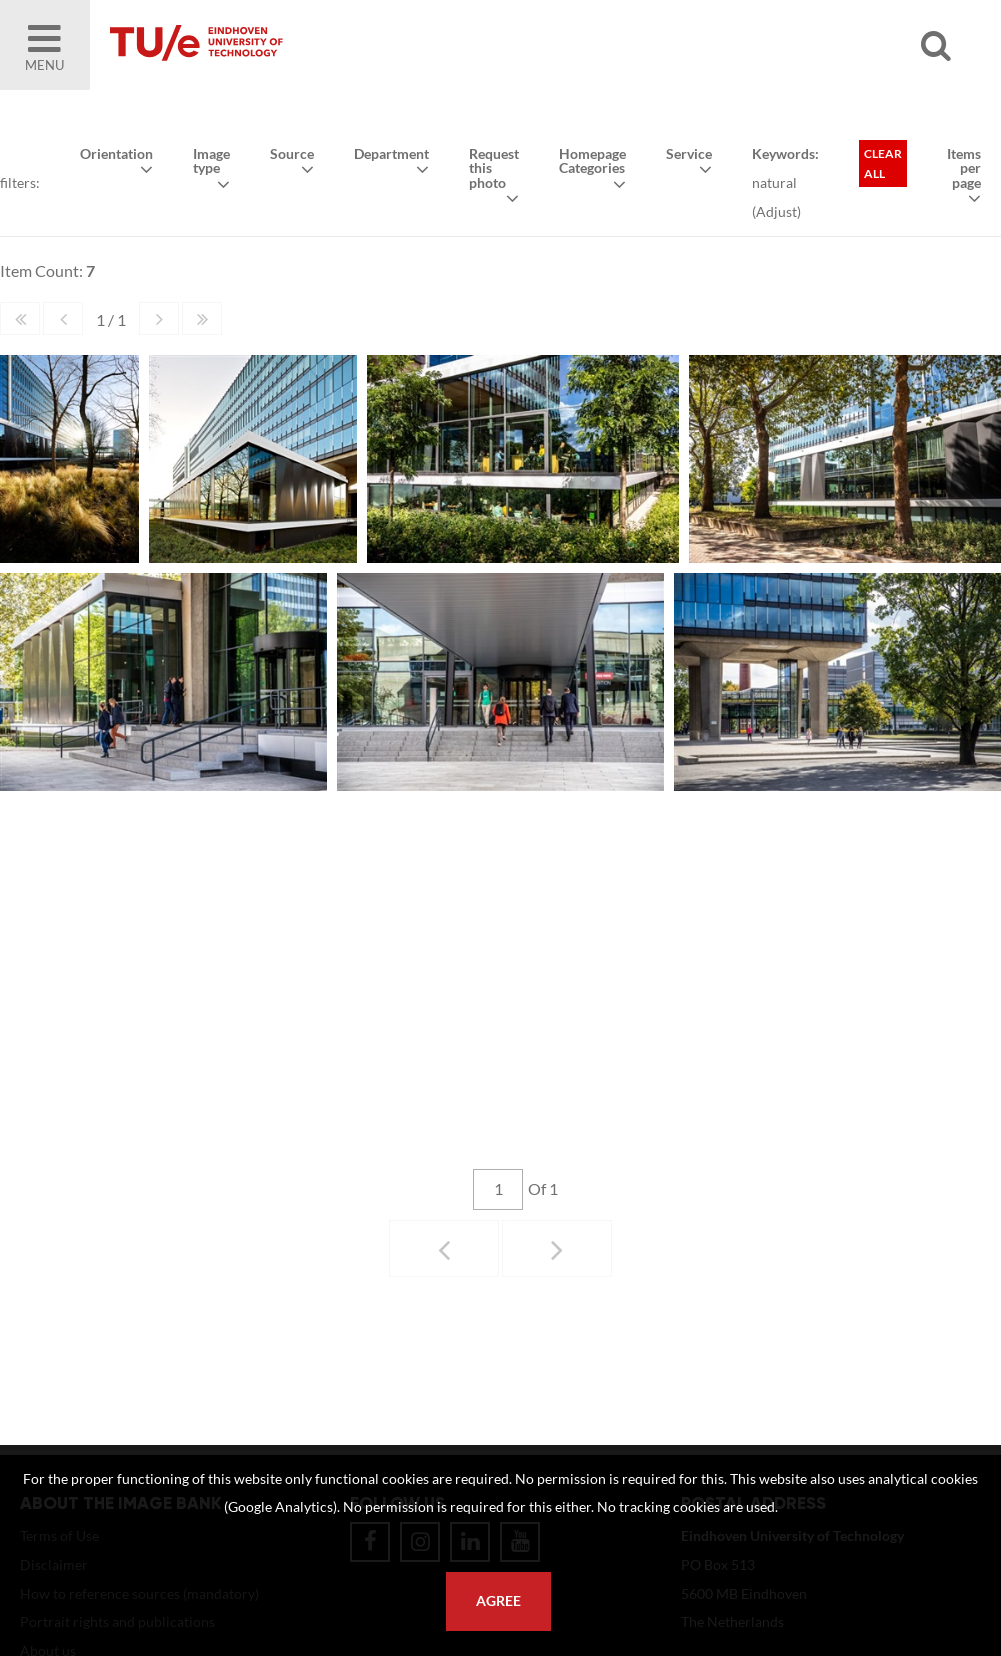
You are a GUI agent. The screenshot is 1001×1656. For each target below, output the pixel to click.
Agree (498, 1601)
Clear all (883, 163)
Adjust (776, 211)
